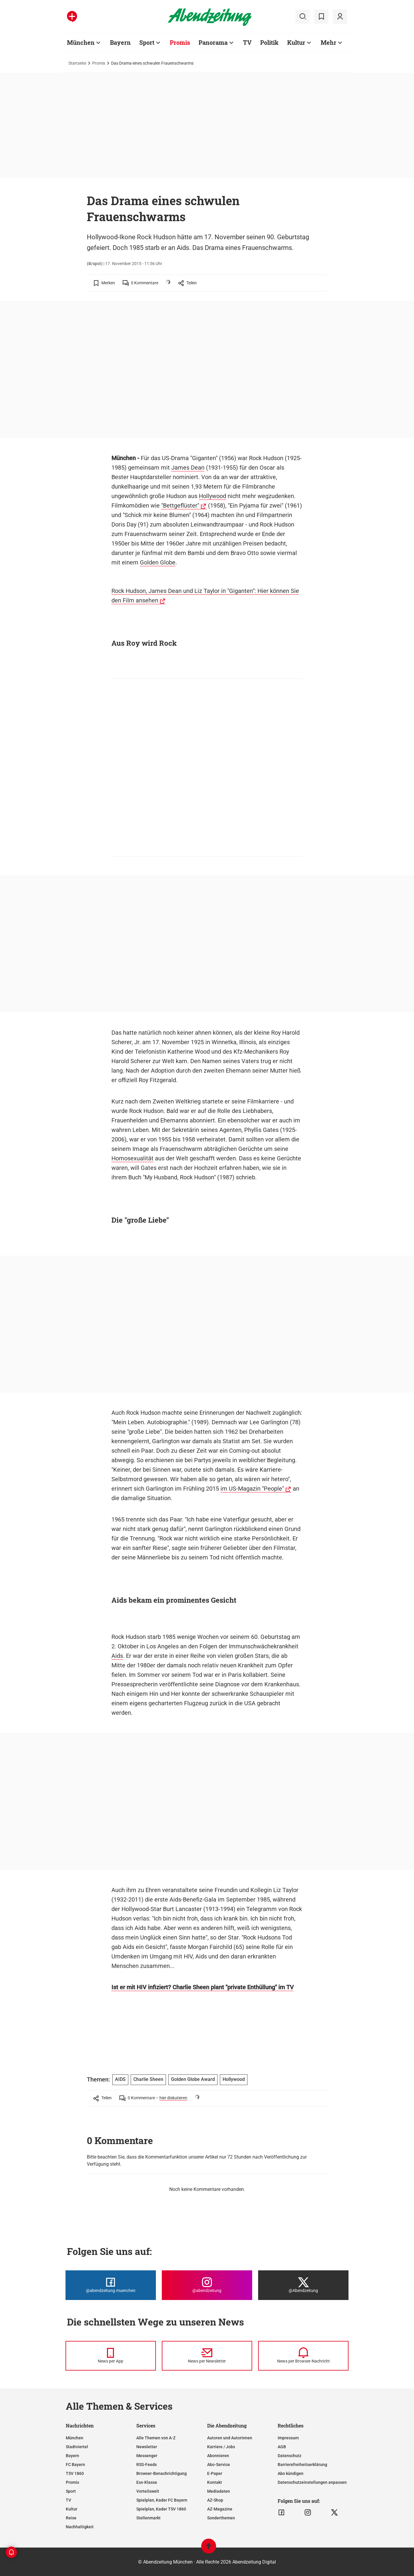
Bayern (72, 2455)
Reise (71, 2518)
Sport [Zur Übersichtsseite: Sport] (146, 42)
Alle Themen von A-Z (155, 2437)
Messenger (146, 2455)
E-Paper (214, 2473)
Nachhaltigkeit (80, 2526)
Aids (117, 1655)
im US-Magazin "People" (252, 1488)
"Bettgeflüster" (180, 505)
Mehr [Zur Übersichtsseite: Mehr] (328, 42)
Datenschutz (289, 2455)
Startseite (77, 63)
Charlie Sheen (148, 2079)
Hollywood (212, 496)
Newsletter (146, 2446)
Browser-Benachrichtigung (161, 2473)
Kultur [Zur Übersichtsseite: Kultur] (296, 42)
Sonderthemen (221, 2518)
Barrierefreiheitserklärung (302, 2464)
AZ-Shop (215, 2500)
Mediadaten (218, 2491)
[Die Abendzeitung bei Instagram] (207, 2285)
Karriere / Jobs (221, 2446)
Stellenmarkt (148, 2518)
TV (68, 2500)
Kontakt (214, 2482)
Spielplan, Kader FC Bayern (161, 2500)
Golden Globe (157, 562)
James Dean (187, 467)
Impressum (288, 2437)
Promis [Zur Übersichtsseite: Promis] (180, 42)
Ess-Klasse (146, 2482)
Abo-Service (218, 2464)
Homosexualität (132, 1158)
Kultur (71, 2509)
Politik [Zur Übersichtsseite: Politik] (269, 42)
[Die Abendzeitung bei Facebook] (110, 2285)
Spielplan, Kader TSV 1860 (161, 2509)
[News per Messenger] (110, 2356)
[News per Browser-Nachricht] (303, 2356)
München (74, 2437)
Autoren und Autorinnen (229, 2437)
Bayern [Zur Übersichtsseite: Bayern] (120, 42)
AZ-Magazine (219, 2509)
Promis (98, 63)
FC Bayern (75, 2464)
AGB (282, 2446)
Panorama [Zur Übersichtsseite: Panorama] (213, 42)
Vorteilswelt (147, 2491)
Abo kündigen (290, 2473)
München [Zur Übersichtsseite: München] (81, 42)
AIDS (120, 2079)
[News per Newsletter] (207, 2356)
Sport (71, 2491)
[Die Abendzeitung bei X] (303, 2285)
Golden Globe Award (193, 2079)
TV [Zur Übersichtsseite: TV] (247, 42)
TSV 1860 (75, 2473)
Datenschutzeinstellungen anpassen (312, 2482)
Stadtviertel (77, 2446)
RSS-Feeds (146, 2464)
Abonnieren (218, 2455)
